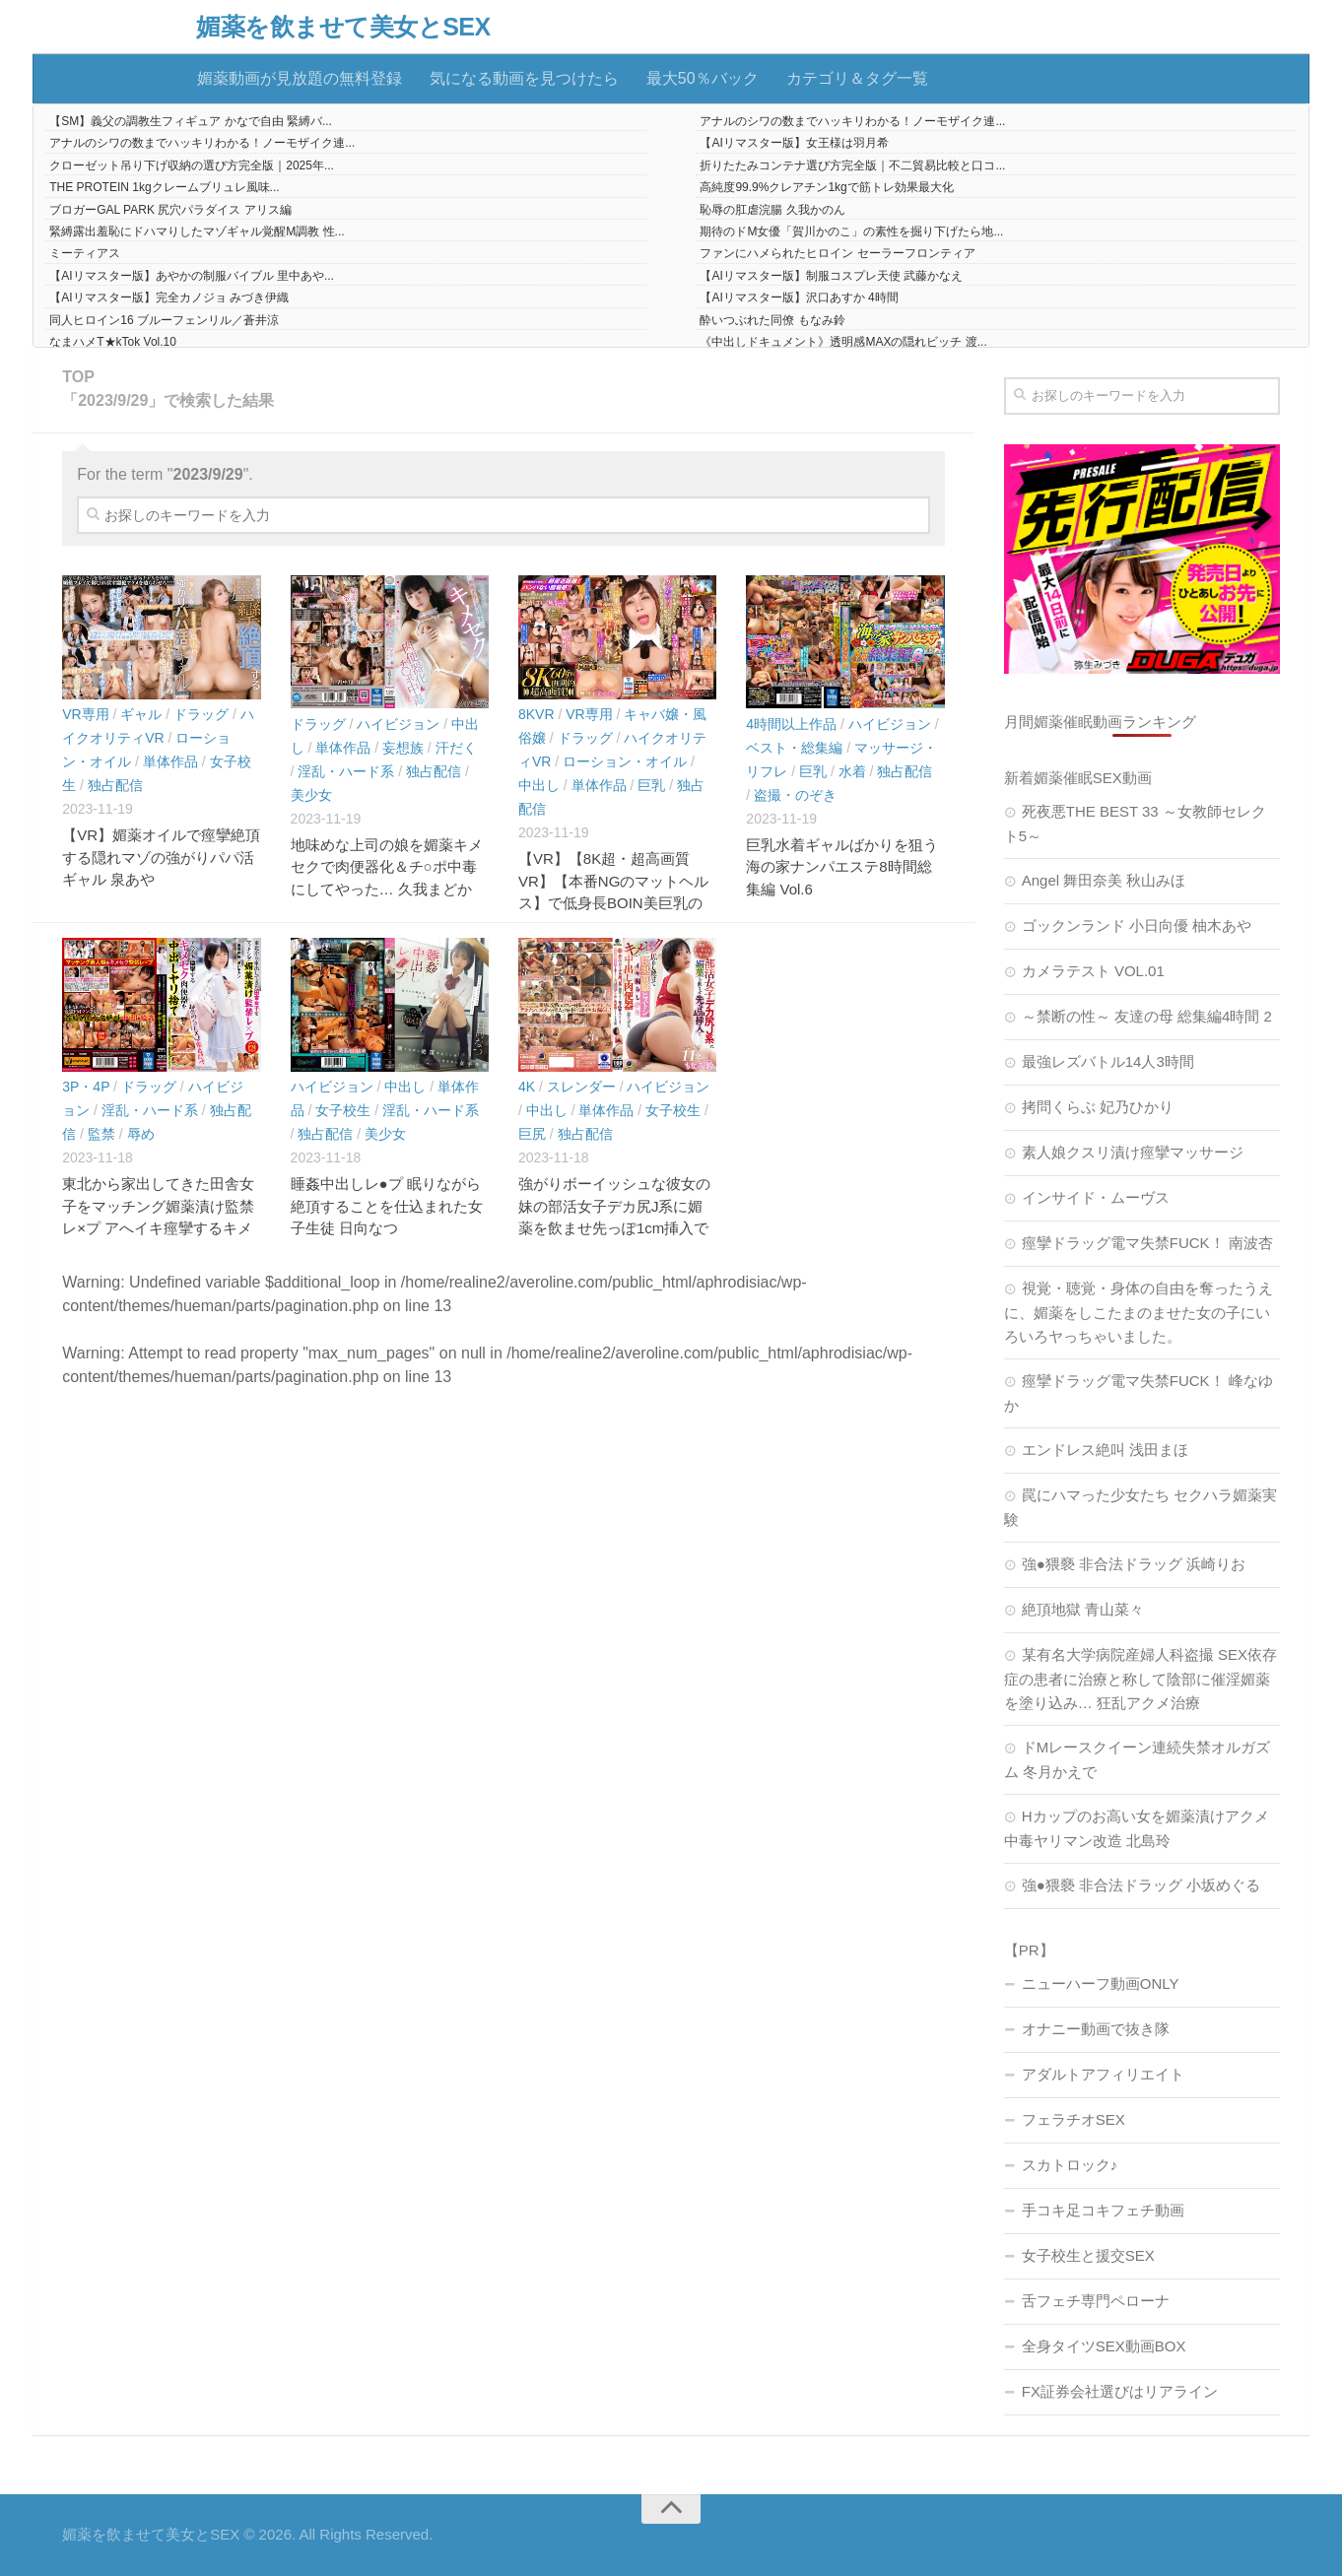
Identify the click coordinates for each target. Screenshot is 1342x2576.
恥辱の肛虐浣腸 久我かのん (772, 210)
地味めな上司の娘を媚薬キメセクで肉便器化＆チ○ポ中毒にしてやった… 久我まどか (387, 866)
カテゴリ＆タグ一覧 (857, 78)
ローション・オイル (625, 761)
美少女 (311, 795)
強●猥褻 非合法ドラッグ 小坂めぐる (1141, 1885)
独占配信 (115, 785)
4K (526, 1086)
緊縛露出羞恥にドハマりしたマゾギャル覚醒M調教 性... (196, 231)
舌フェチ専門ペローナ (1096, 2300)
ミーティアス (84, 253)
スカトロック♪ (1070, 2164)
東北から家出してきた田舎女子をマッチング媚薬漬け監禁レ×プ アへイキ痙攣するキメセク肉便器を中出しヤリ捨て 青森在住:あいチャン (158, 1228)
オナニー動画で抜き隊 (1096, 2028)
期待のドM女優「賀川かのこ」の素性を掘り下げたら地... (851, 231)
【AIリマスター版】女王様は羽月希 (794, 143)
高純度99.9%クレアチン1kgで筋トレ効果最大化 (826, 187)
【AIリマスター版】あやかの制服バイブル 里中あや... (191, 276)
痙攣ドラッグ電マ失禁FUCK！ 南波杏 (1147, 1242)
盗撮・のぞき (795, 795)
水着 (852, 771)
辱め (141, 1134)
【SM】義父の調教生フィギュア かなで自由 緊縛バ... (190, 121)
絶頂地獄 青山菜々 (1083, 1609)
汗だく (456, 748)
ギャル (141, 714)
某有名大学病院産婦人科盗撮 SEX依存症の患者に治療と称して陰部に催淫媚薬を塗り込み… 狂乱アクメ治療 (1140, 1678)
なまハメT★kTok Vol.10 (112, 342)
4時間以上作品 (791, 724)
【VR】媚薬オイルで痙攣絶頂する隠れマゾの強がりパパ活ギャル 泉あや (161, 857)
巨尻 (532, 1134)
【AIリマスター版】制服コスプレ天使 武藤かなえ (831, 276)
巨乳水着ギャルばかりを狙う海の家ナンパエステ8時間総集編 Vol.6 (842, 866)
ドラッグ (201, 714)
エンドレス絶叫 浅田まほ (1105, 1449)
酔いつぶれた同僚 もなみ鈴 (772, 320)
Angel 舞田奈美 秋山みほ (1104, 880)
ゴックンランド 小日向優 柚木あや (1136, 925)
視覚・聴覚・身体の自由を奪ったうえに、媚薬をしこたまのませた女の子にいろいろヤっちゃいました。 (1138, 1312)
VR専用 (85, 714)
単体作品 (170, 761)
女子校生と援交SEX (1088, 2255)
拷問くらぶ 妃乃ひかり (1098, 1106)
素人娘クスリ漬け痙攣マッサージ (1132, 1152)
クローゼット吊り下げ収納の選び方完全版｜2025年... (191, 165)
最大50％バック (702, 78)
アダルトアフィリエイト (1103, 2074)
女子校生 (342, 1110)
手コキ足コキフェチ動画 (1103, 2210)
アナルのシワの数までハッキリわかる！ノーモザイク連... (852, 121)
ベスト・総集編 (794, 748)
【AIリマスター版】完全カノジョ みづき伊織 (169, 297)
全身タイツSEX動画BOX (1104, 2346)
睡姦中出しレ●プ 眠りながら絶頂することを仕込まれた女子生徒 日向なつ (387, 1205)
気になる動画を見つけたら (524, 78)
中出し (539, 785)
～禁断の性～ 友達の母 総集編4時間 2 (1147, 1016)
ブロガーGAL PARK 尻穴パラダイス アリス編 (170, 210)
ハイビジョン (398, 724)
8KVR (536, 714)
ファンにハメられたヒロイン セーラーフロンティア (837, 253)
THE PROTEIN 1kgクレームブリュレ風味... (164, 187)
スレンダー (581, 1086)
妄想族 (403, 748)
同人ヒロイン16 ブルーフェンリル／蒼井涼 (164, 320)
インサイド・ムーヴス (1096, 1197)
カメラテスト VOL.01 (1093, 970)
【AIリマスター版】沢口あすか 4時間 (799, 297)
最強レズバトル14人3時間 (1108, 1061)
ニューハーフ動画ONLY (1100, 1983)
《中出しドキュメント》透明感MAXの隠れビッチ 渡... (843, 342)
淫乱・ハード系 (346, 771)
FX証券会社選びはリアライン (1120, 2391)
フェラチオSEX (1073, 2119)
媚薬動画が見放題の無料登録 (299, 78)
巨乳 (651, 785)
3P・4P (85, 1086)
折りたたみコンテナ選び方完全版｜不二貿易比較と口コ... (852, 165)
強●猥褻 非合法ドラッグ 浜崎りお (1133, 1563)
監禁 (101, 1134)
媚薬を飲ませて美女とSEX (343, 27)
